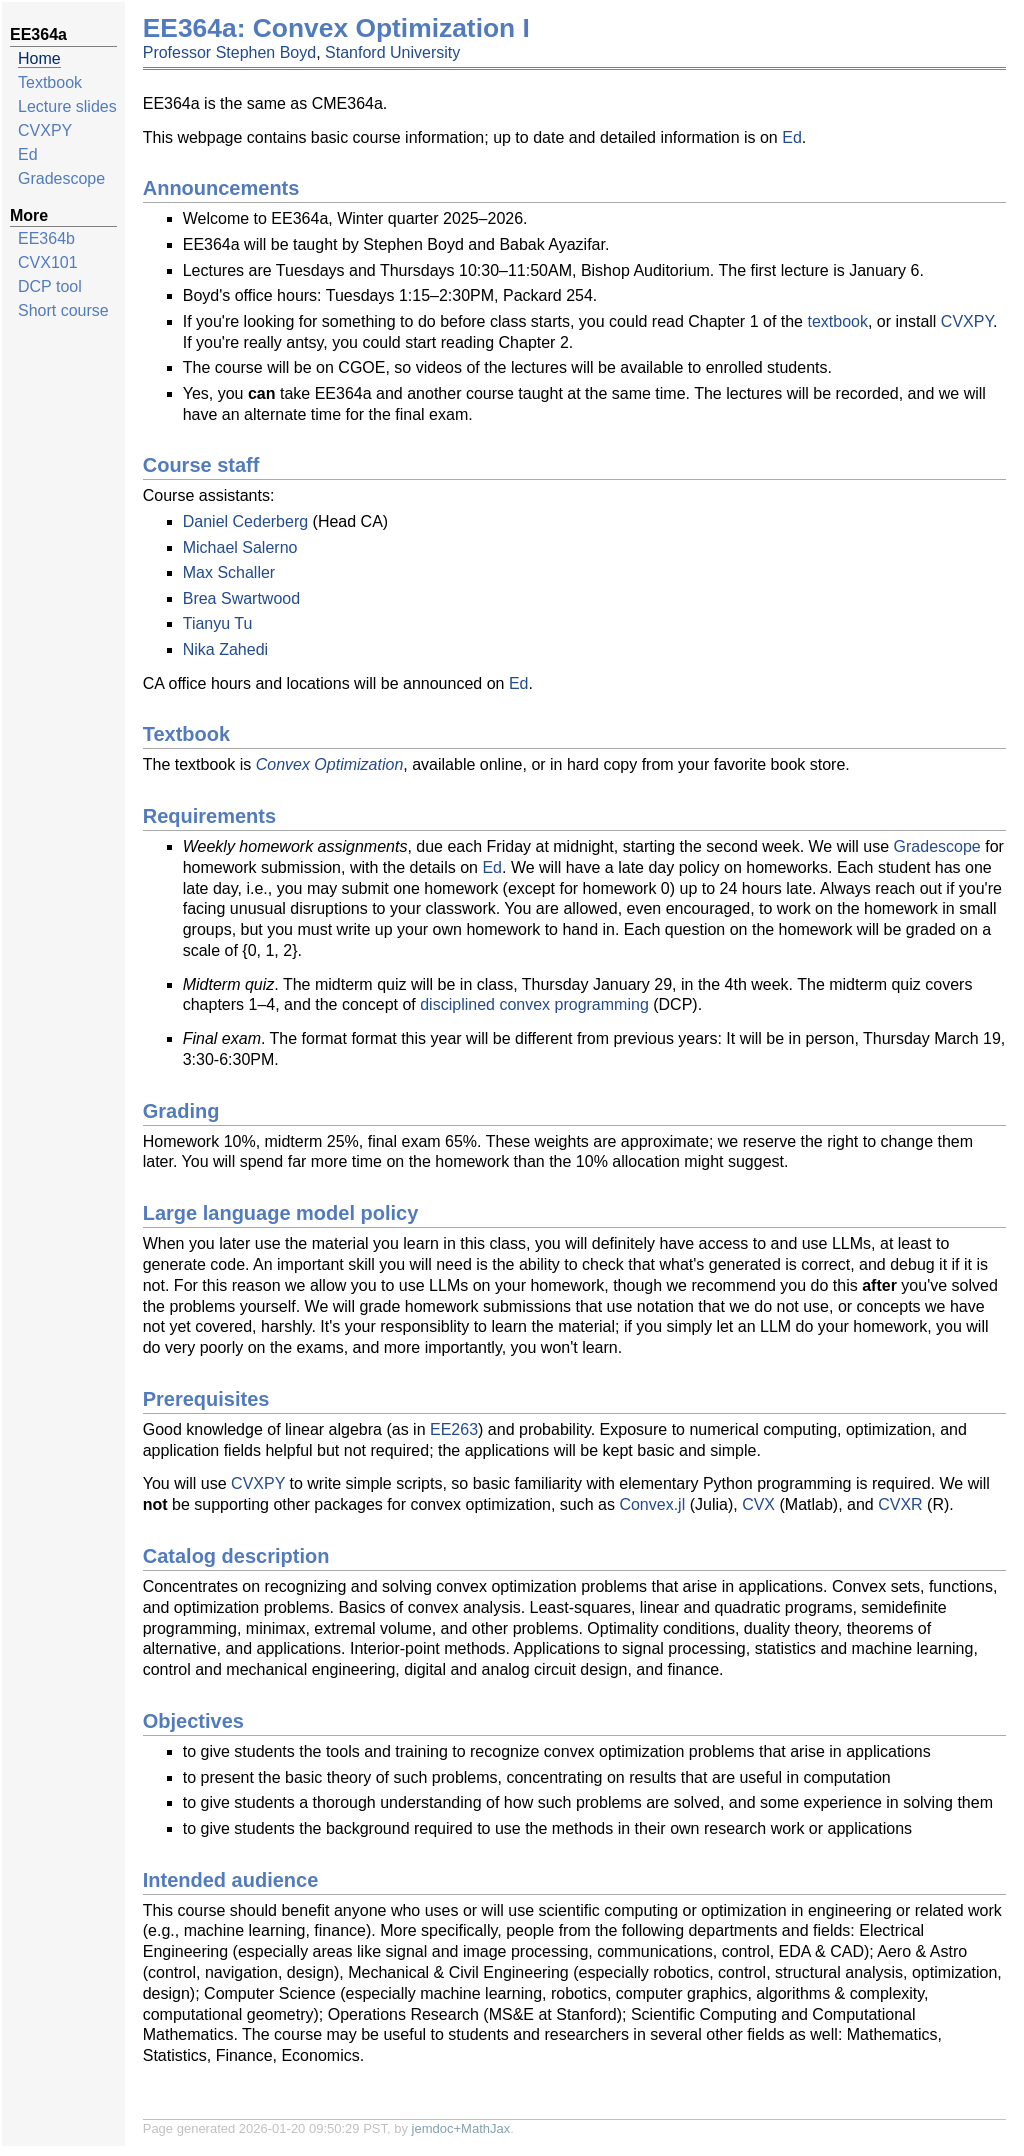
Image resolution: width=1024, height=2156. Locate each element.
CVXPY (45, 130)
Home (39, 58)
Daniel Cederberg (245, 521)
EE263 (454, 1429)
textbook (837, 321)
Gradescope (61, 178)
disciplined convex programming (534, 1004)
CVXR (900, 1504)
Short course (63, 310)
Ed (28, 154)
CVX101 (48, 262)
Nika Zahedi (225, 649)
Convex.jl (652, 1504)
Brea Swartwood (241, 598)
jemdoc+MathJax (461, 2128)
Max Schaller (229, 572)
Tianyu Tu (218, 623)
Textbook (50, 82)
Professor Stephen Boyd (229, 52)
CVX (758, 1504)
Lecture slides (67, 106)
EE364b (46, 238)
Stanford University (392, 52)
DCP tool (50, 286)
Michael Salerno (240, 547)
